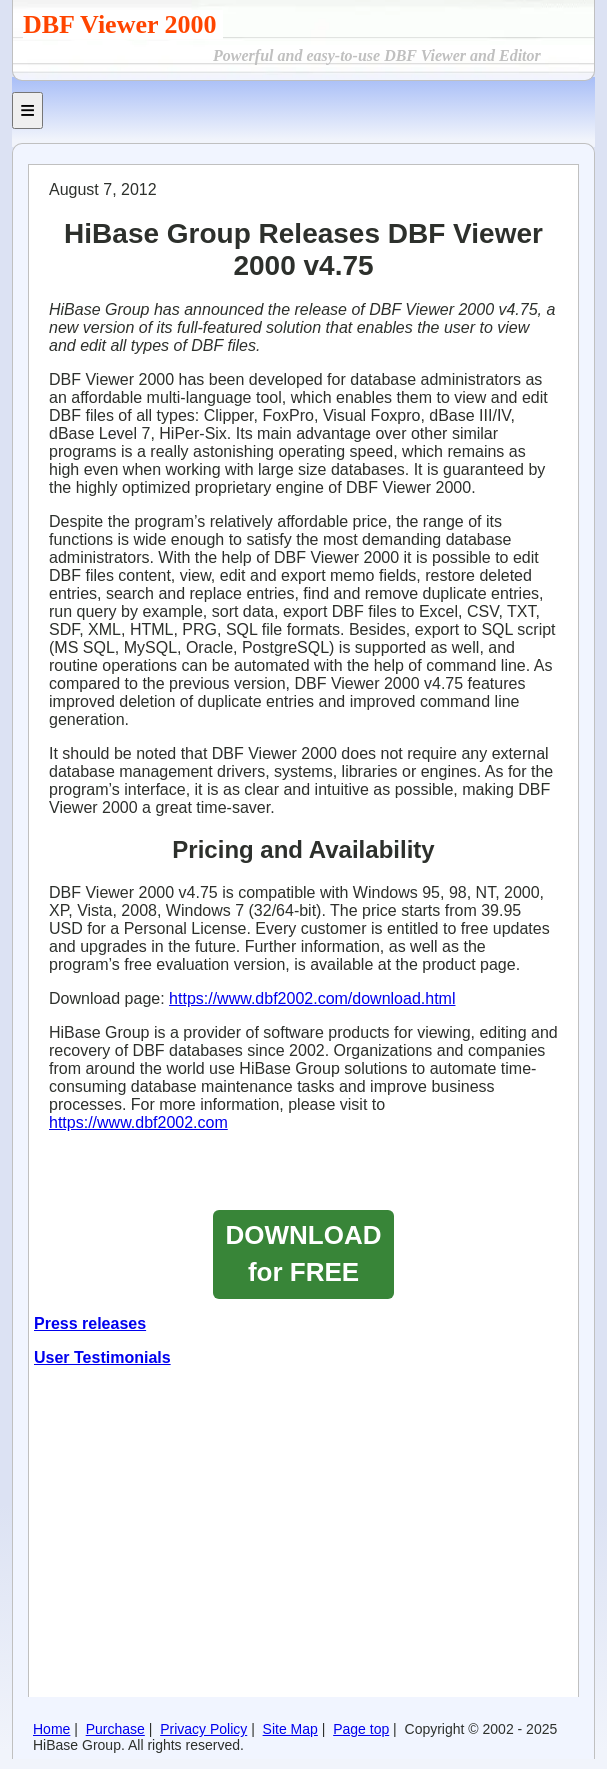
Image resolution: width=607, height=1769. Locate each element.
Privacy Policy (203, 1729)
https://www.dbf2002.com (138, 1122)
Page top (361, 1729)
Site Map (290, 1729)
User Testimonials (102, 1357)
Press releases (90, 1323)
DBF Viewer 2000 (123, 24)
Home (51, 1729)
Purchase (115, 1729)
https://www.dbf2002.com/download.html (312, 998)
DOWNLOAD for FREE (304, 1253)
